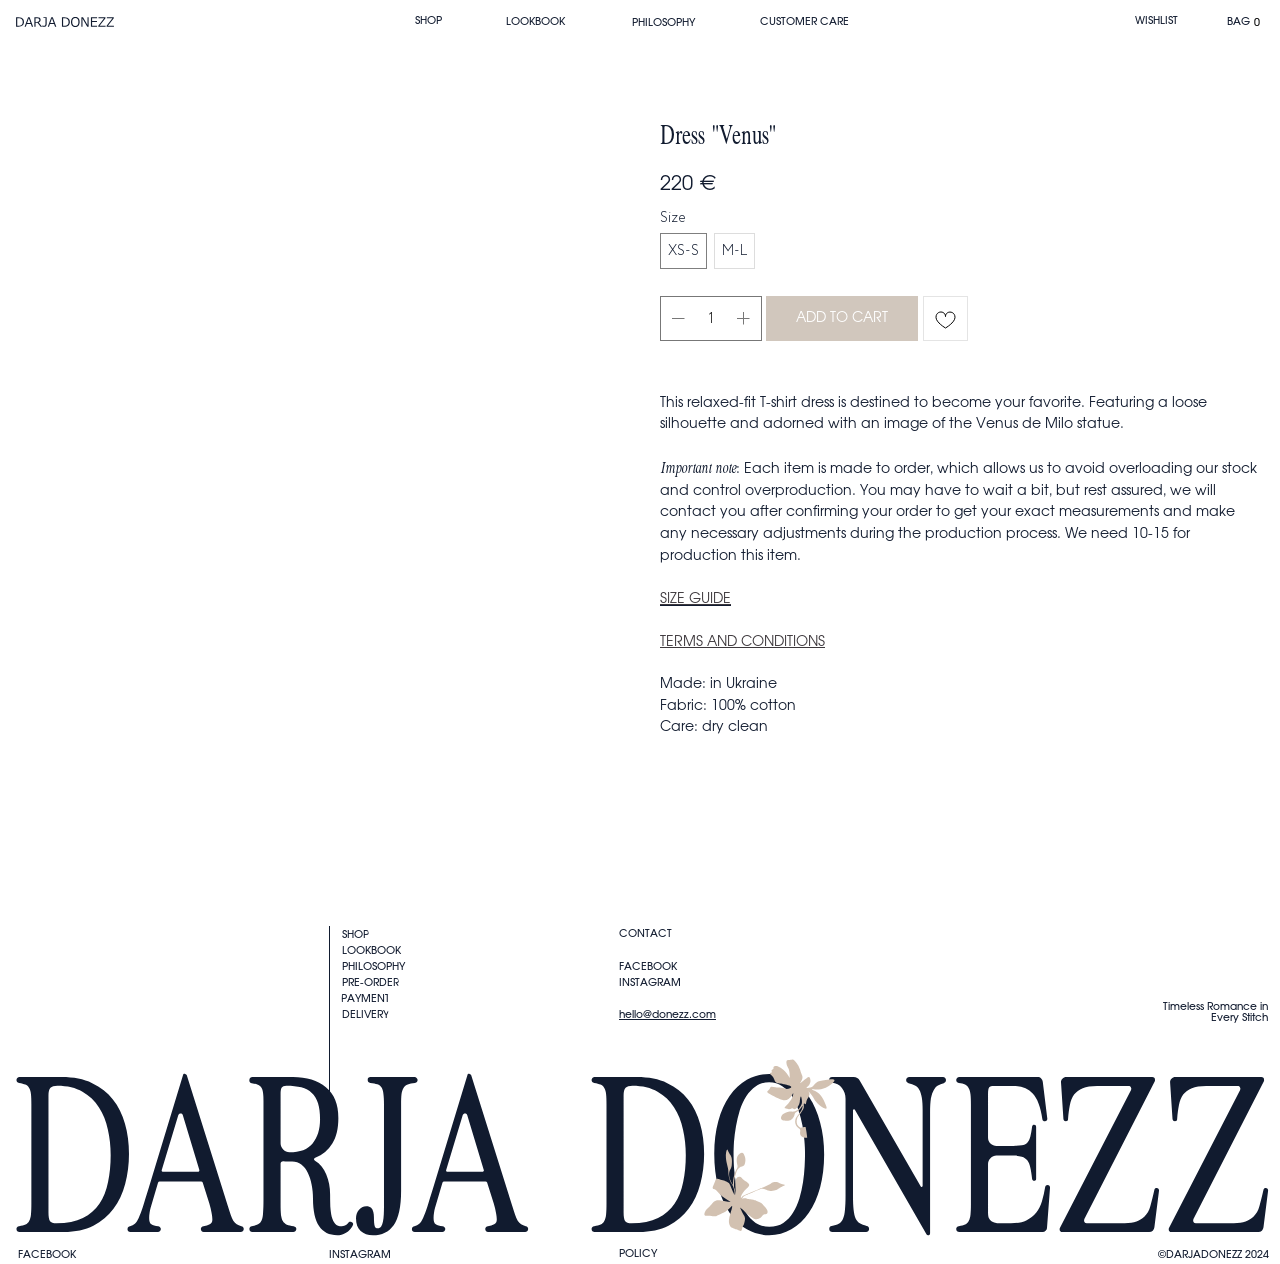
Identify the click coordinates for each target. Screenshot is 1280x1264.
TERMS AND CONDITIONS (742, 642)
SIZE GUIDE (695, 599)
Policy (638, 1253)
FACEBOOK (47, 1254)
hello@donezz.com (667, 1014)
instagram (360, 1254)
